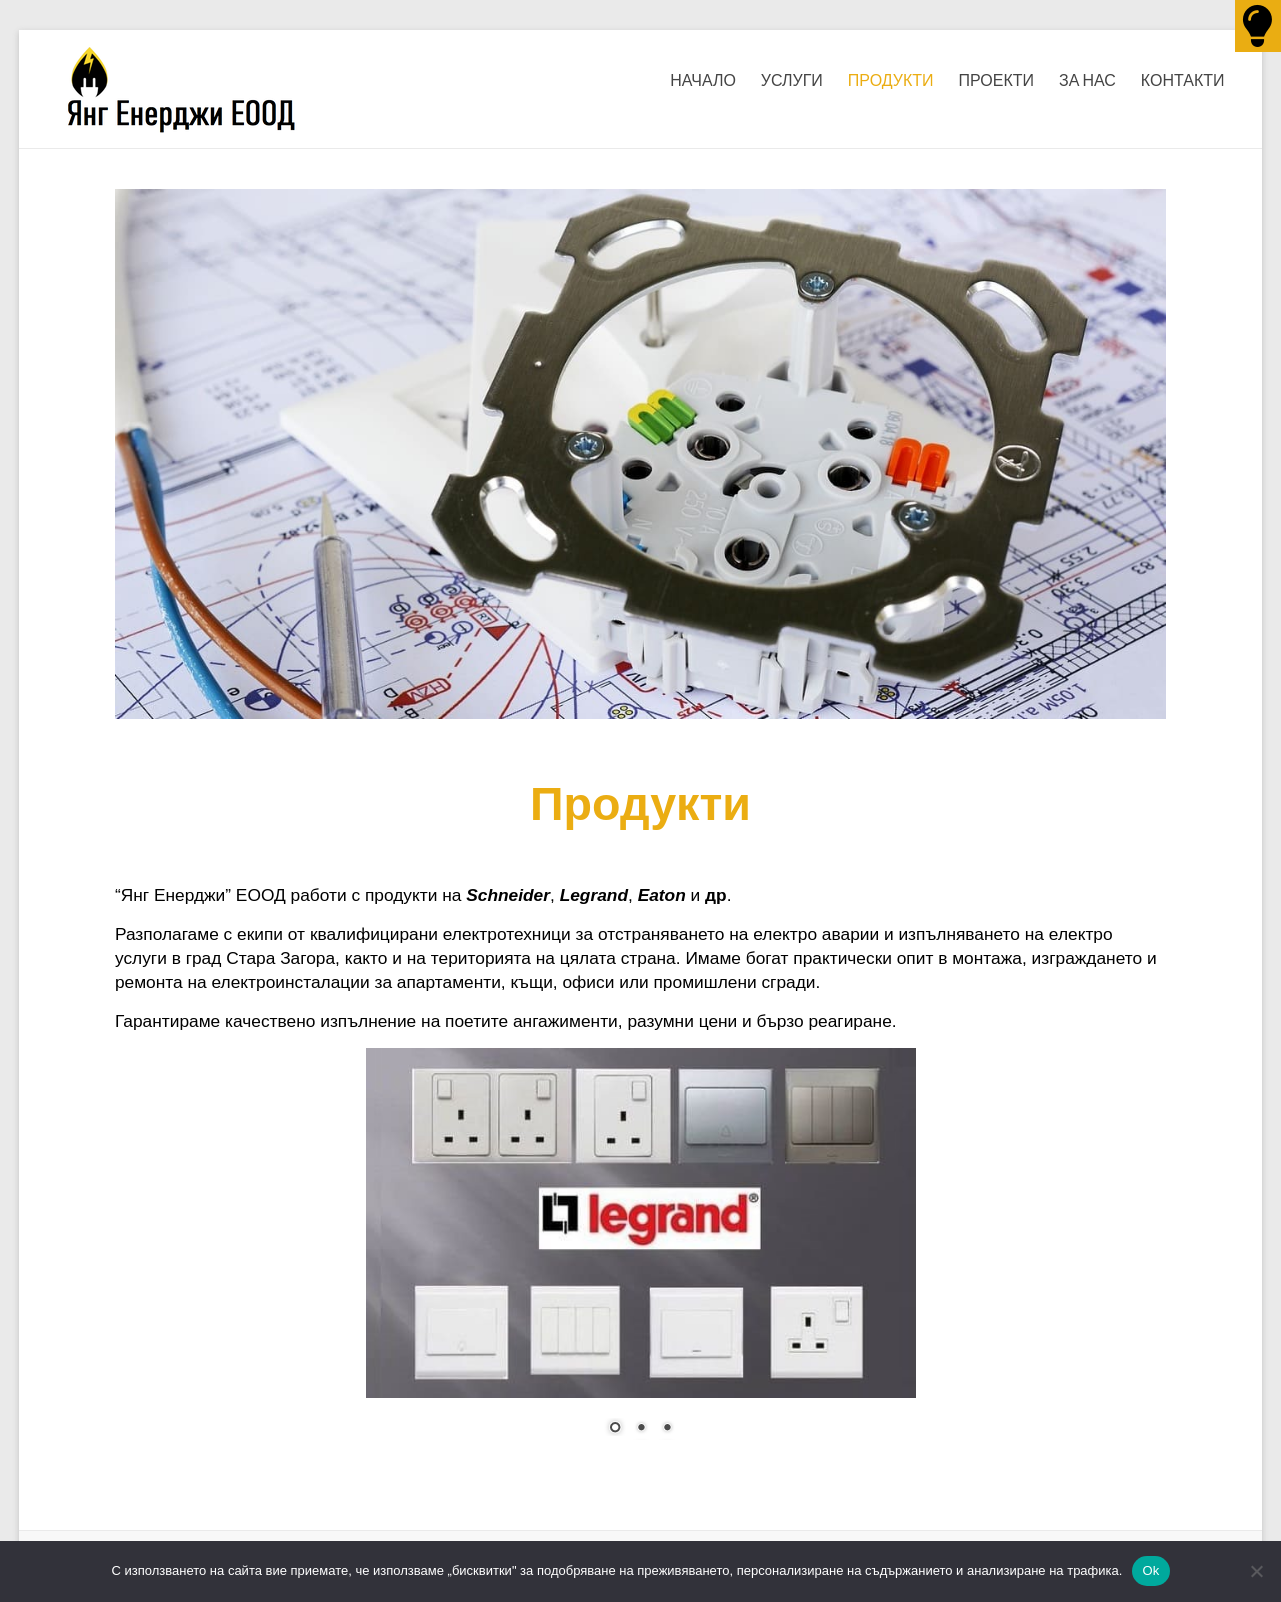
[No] (1256, 1571)
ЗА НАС (1087, 79)
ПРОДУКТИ (891, 79)
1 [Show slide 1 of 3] (615, 1429)
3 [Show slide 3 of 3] (667, 1429)
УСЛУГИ (792, 79)
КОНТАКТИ (1183, 79)
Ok (1150, 1570)
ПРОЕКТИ (997, 79)
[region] (641, 1254)
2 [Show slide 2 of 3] (641, 1429)
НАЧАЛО (703, 79)
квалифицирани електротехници (440, 934)
